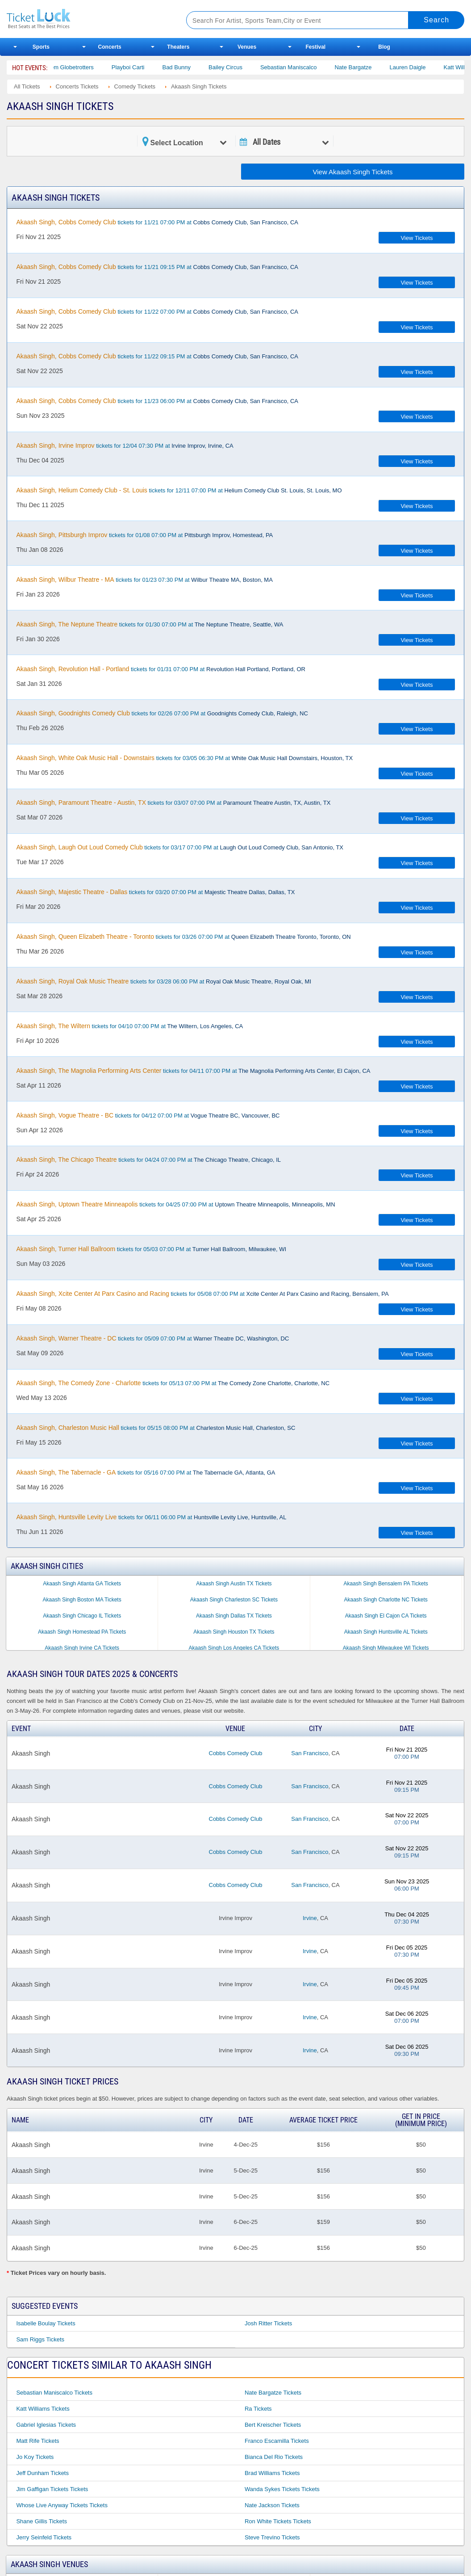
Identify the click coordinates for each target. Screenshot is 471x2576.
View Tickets (416, 238)
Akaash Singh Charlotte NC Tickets (385, 1600)
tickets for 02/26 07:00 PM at (162, 713)
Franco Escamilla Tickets (277, 2440)
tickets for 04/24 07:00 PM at (148, 1159)
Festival (316, 47)
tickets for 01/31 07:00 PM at (160, 668)
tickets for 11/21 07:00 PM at (157, 222)
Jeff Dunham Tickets (42, 2473)
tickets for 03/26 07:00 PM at (183, 936)
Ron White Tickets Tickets (278, 2521)
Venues (247, 47)
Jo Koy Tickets (35, 2457)
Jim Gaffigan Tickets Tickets (52, 2489)
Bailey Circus (239, 67)
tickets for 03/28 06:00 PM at (163, 981)
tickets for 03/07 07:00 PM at (173, 802)
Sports (41, 47)
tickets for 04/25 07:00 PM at (175, 1204)
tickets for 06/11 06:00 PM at (151, 1517)
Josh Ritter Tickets (268, 2323)
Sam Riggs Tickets (40, 2339)
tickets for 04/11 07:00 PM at (193, 1070)
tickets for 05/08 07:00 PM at (202, 1293)
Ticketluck (87, 19)
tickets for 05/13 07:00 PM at (172, 1383)
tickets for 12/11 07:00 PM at (179, 490)
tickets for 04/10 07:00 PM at (129, 1026)
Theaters (178, 47)
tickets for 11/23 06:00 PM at (157, 400)
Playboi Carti (141, 67)
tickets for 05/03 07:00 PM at (151, 1248)
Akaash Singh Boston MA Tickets (82, 1600)
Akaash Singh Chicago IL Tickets (82, 1616)
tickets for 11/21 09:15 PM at (157, 266)
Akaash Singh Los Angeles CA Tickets (234, 1648)
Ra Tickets (258, 2408)
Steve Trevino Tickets (272, 2537)
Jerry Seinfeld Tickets (43, 2537)
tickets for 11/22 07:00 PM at (157, 311)
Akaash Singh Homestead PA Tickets (82, 1632)
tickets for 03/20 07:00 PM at (155, 891)
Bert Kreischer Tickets (273, 2424)
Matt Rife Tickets (37, 2440)
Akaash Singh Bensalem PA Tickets (386, 1583)
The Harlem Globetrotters (74, 67)
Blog (384, 47)
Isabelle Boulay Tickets (45, 2323)
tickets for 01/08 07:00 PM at (144, 534)
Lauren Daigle (421, 67)
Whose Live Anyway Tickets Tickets (61, 2505)
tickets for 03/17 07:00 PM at (179, 847)
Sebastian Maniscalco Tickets (54, 2392)
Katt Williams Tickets (42, 2408)
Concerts (109, 47)
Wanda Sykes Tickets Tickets (282, 2489)
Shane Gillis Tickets (41, 2521)
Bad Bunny (189, 67)
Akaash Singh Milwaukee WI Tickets (386, 1648)
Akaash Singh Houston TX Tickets (233, 1632)
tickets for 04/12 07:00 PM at (147, 1115)
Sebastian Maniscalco (302, 67)
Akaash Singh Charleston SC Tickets (234, 1600)
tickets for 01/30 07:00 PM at (149, 624)
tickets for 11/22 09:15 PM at (157, 356)
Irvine (310, 1918)
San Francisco (309, 1753)
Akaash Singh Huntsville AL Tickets (386, 1632)
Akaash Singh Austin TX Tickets (233, 1583)
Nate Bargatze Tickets (273, 2392)
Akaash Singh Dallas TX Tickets (234, 1616)
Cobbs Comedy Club (236, 1753)
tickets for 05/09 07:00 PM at (152, 1338)
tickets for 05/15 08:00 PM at (155, 1427)
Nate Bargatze (366, 67)
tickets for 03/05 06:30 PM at (184, 757)
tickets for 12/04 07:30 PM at (124, 445)
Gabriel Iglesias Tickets (46, 2424)
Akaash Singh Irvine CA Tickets (82, 1648)
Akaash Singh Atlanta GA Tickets (82, 1583)
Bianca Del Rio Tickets (274, 2457)
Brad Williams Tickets (272, 2473)
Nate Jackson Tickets (272, 2505)
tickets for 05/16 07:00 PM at (145, 1472)
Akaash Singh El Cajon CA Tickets (386, 1616)
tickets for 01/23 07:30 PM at (144, 579)
